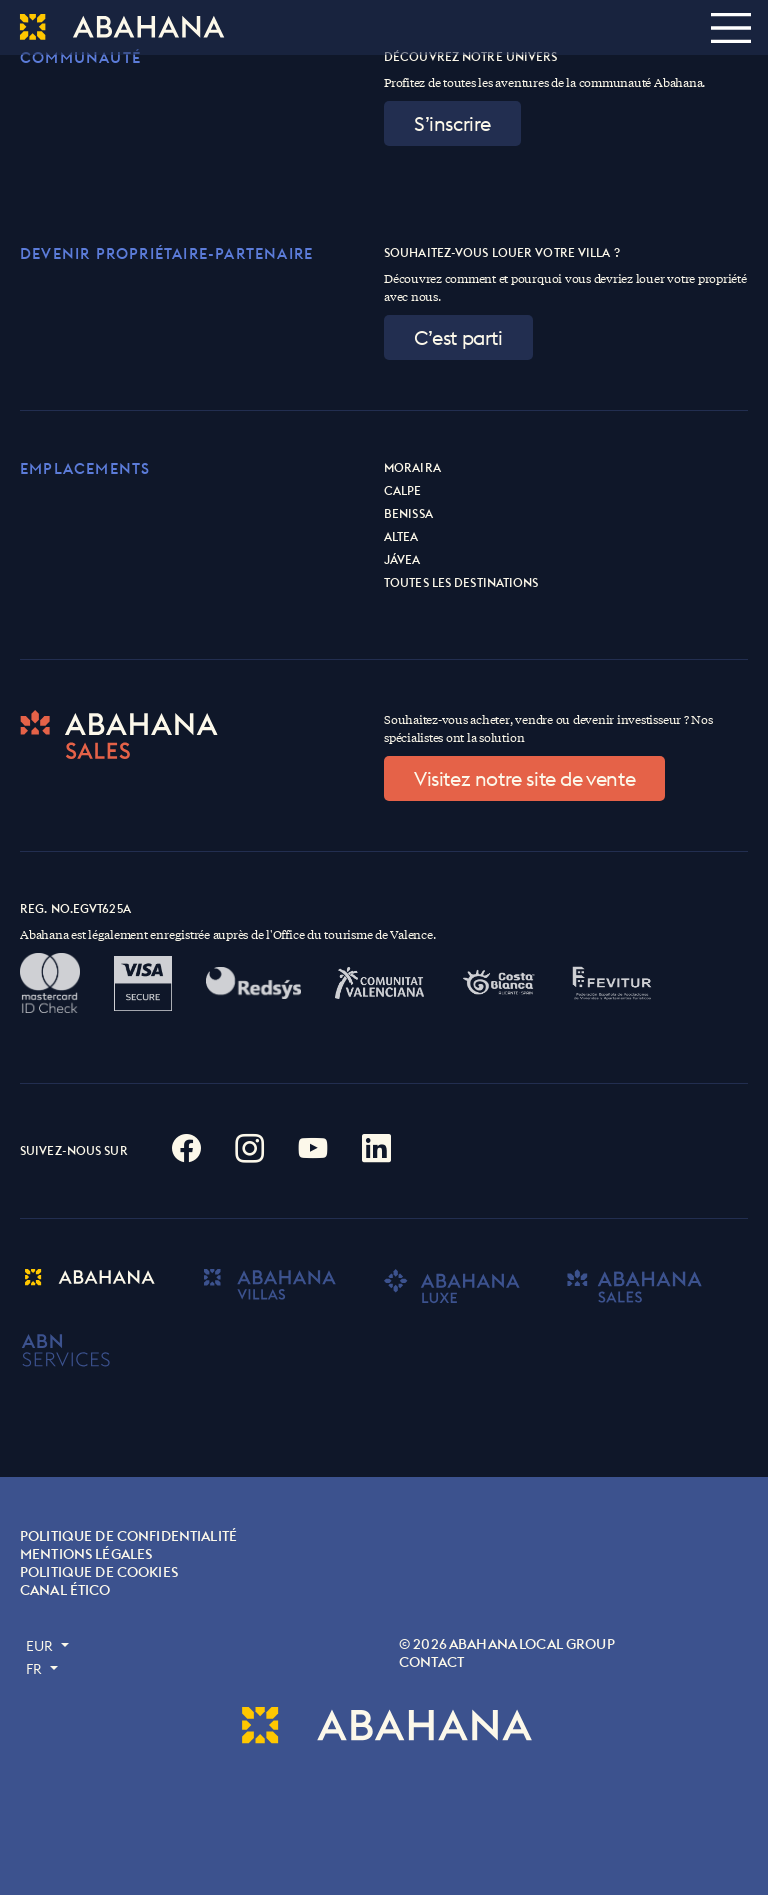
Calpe (403, 490)
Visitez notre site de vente (524, 778)
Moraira (412, 467)
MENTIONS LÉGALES (86, 1554)
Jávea (402, 559)
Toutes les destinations (461, 582)
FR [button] (36, 1669)
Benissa (408, 513)
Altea (401, 536)
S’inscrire (452, 123)
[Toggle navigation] (730, 27)
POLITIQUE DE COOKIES (99, 1572)
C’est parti (458, 337)
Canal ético (65, 1590)
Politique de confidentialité (128, 1536)
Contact (431, 1662)
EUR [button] (41, 1646)
